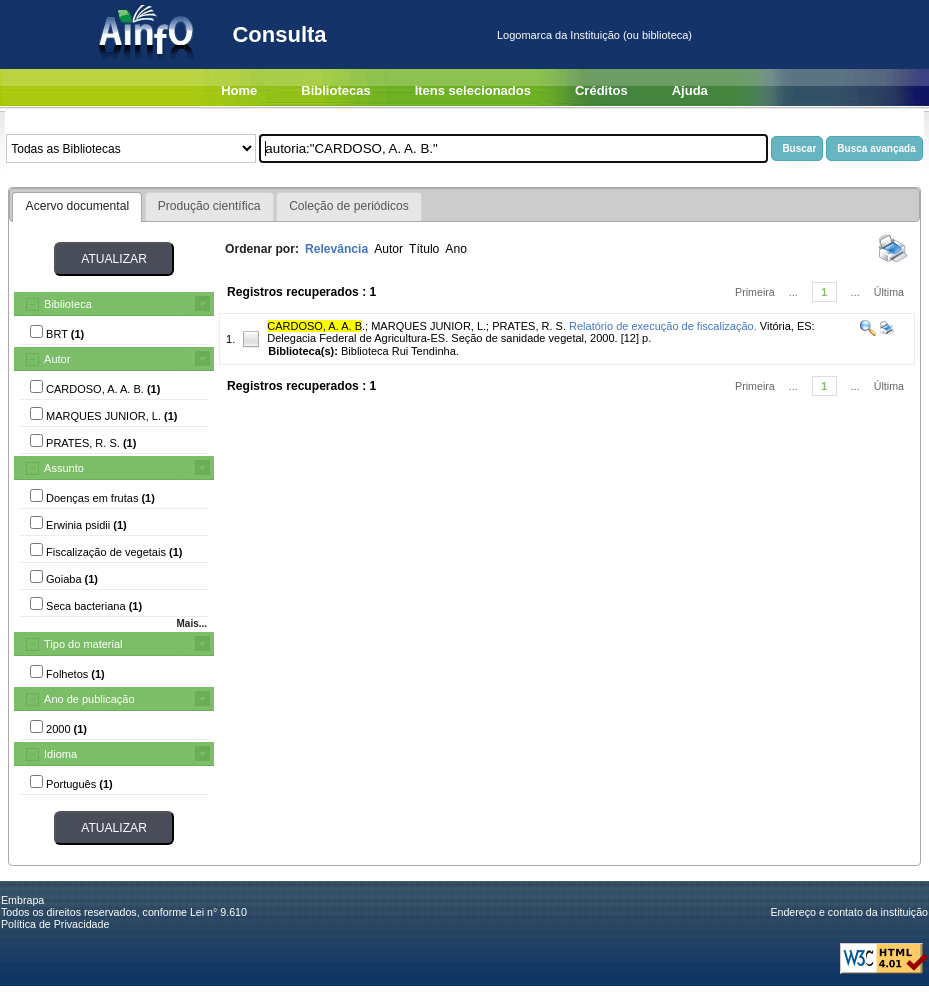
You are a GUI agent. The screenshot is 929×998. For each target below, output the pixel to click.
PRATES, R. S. (529, 326)
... (793, 292)
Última (889, 292)
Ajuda (690, 90)
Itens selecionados (473, 90)
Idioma (60, 754)
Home (239, 90)
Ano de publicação (89, 699)
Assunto (64, 468)
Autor (57, 359)
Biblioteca (68, 304)
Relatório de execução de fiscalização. (663, 326)
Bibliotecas (335, 90)
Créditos (601, 90)
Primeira (755, 292)
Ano (456, 249)
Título (424, 249)
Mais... (191, 623)
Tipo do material (83, 644)
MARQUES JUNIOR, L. (428, 326)
